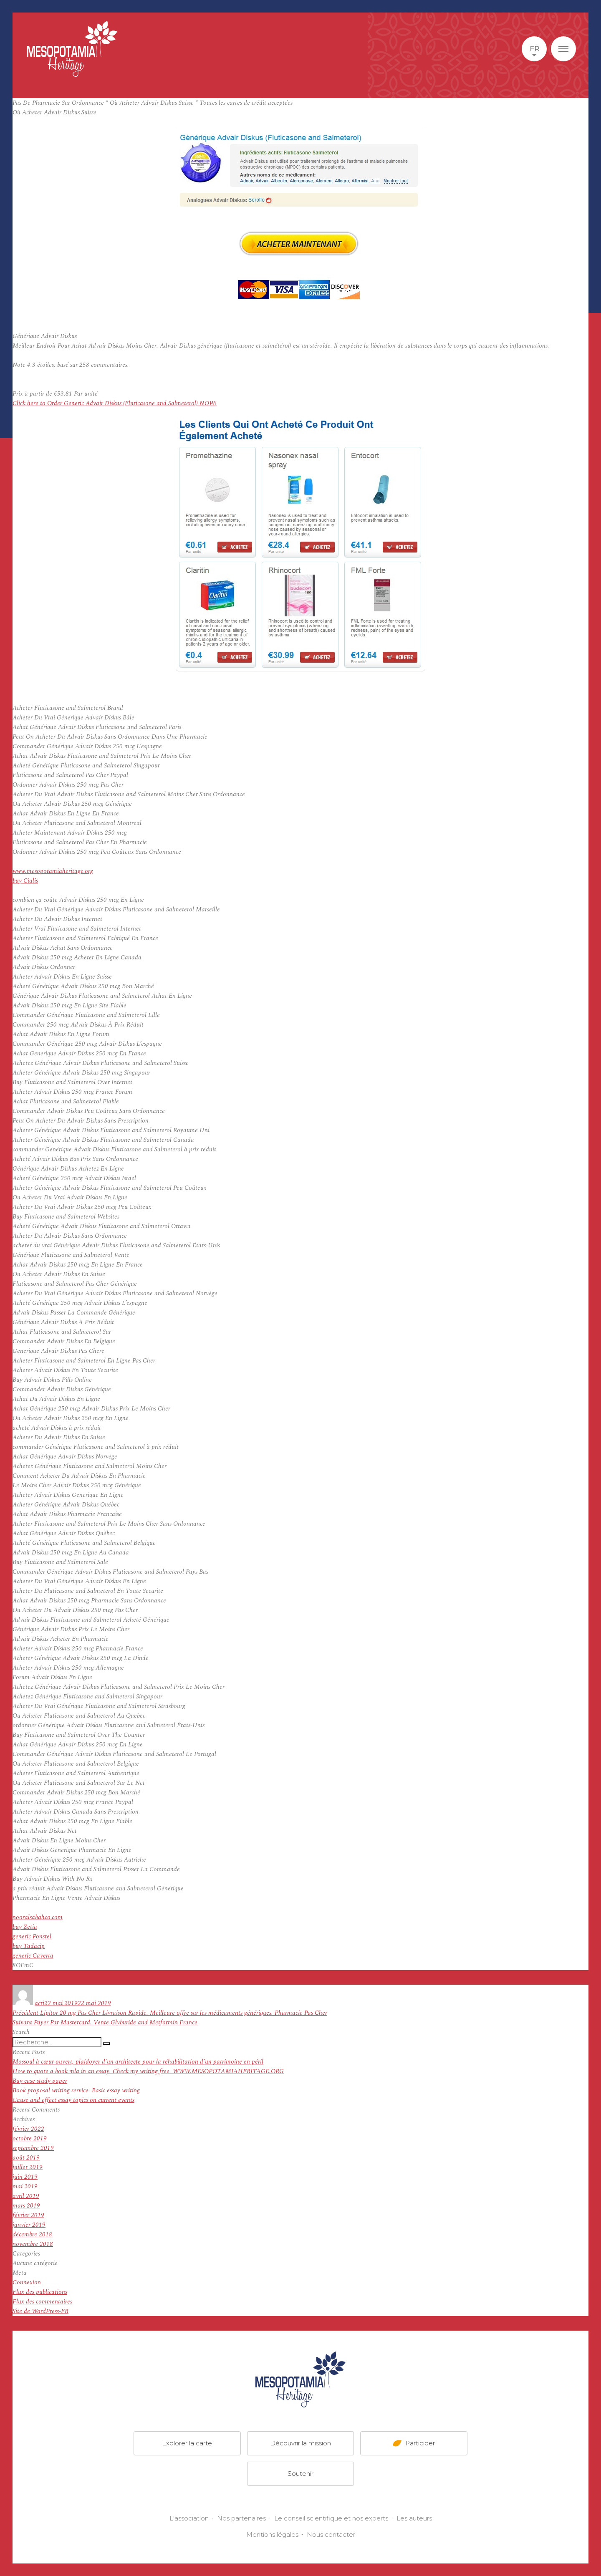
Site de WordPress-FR (40, 2311)
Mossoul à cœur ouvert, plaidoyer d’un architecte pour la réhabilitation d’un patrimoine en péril (138, 2061)
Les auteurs (414, 2518)
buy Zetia (25, 1927)
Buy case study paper (40, 2081)
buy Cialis (25, 881)
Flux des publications (40, 2292)
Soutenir (300, 2474)
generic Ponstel (32, 1936)
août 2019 (26, 2157)
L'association (189, 2518)
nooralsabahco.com (38, 1917)
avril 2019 (26, 2196)
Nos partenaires (241, 2518)
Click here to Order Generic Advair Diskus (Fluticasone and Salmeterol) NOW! (115, 403)
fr (534, 49)
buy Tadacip (29, 1946)
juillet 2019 (28, 2167)
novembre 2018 (33, 2244)
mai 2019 (25, 2186)
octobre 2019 (30, 2138)
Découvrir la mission (300, 2443)
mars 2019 (26, 2205)
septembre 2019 (33, 2148)
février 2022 (28, 2129)
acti (39, 2003)
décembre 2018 (32, 2234)
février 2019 (28, 2215)
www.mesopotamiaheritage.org (53, 871)
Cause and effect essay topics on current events (73, 2100)
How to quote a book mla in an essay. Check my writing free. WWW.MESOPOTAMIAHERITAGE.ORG (148, 2071)
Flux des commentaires (42, 2301)
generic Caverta (33, 1955)
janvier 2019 (29, 2225)
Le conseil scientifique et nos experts (331, 2518)
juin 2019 (25, 2177)
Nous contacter (331, 2534)
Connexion (27, 2282)
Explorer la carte (187, 2443)
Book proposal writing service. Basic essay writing (76, 2090)
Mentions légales (272, 2534)
